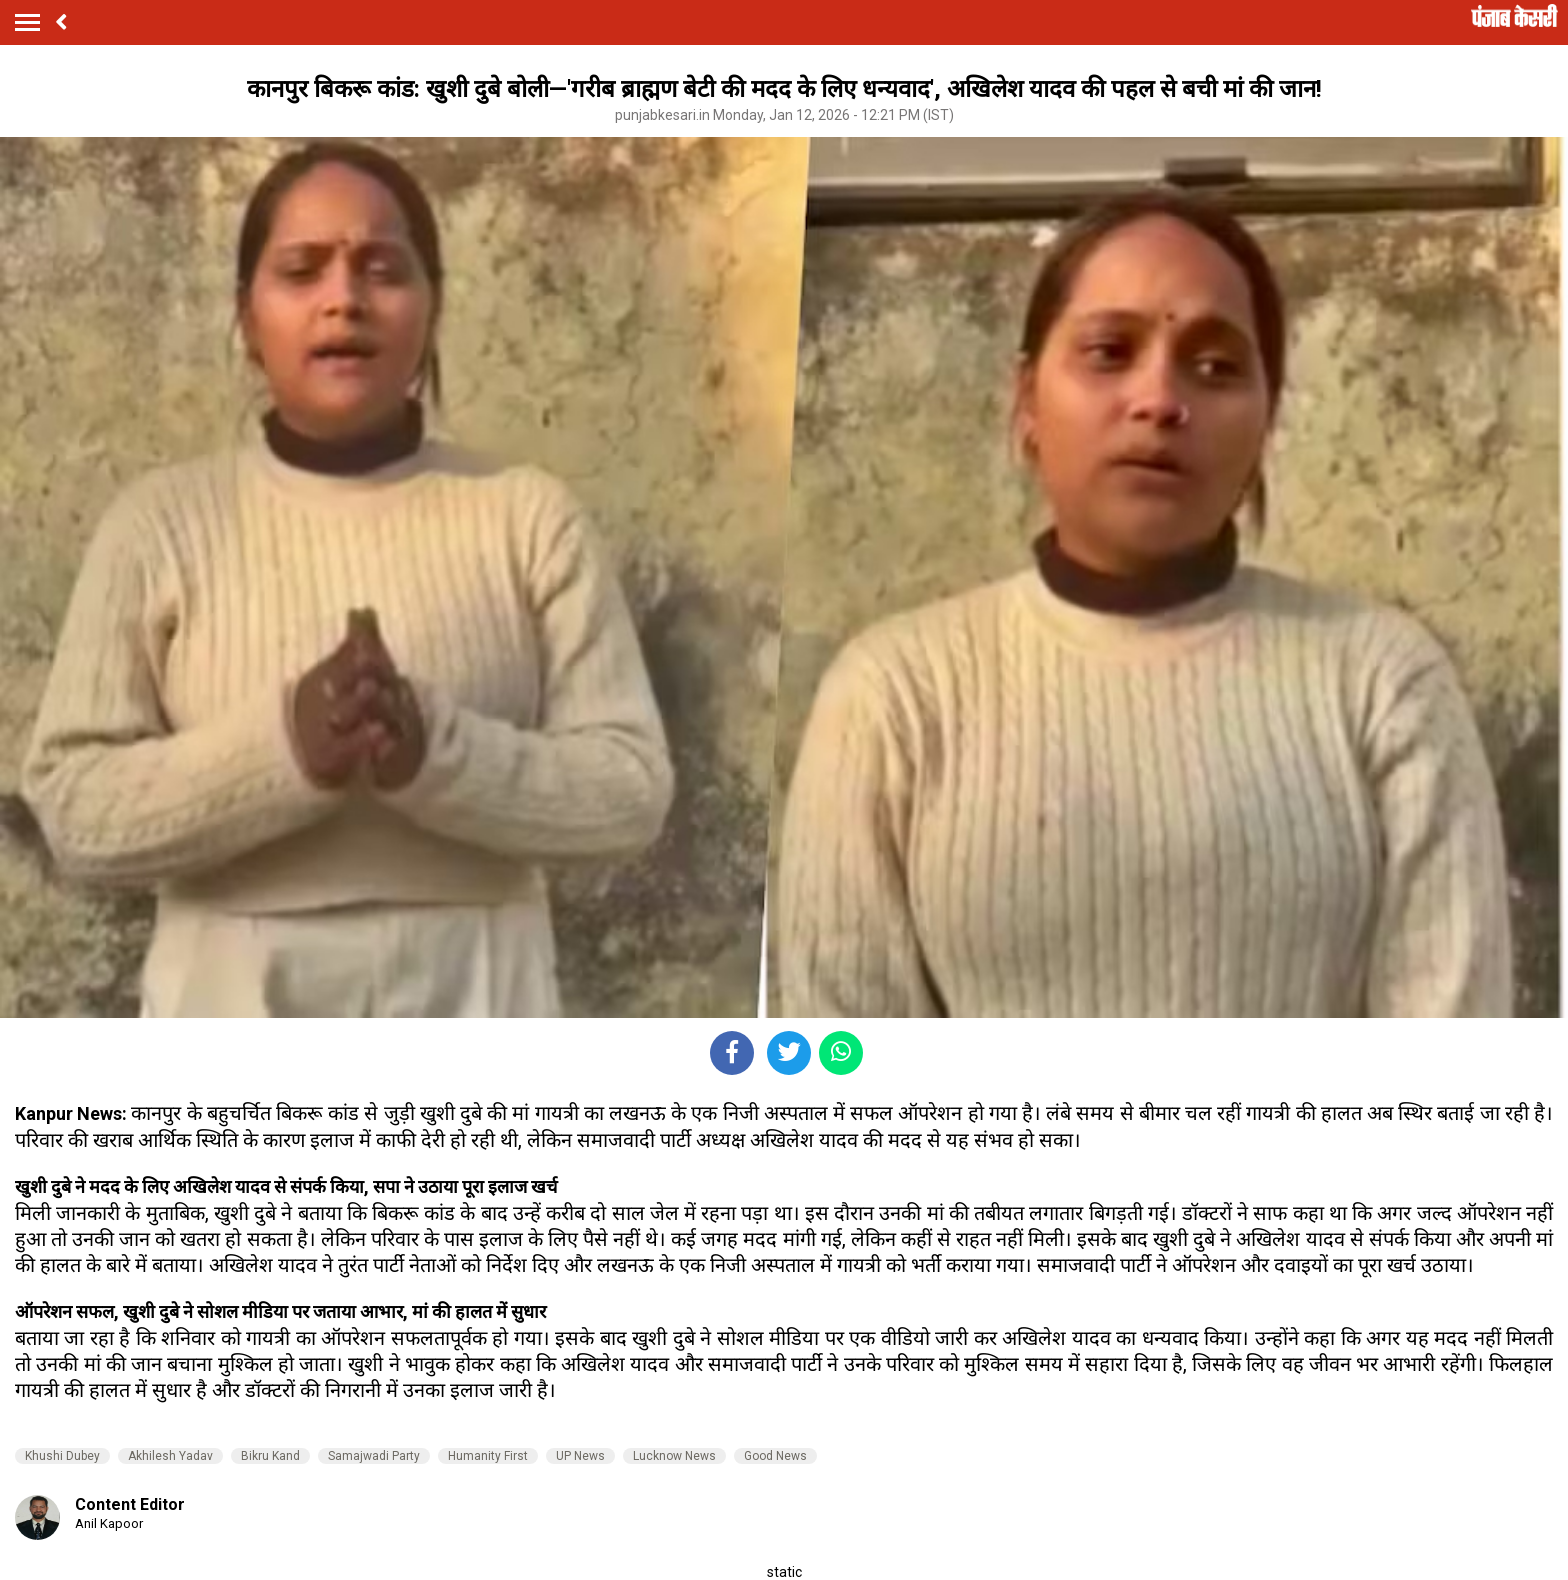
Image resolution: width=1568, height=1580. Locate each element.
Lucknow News (674, 1456)
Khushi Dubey (62, 1456)
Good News (775, 1456)
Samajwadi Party (374, 1456)
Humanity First (488, 1456)
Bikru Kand (270, 1456)
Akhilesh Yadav (170, 1456)
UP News (580, 1456)
